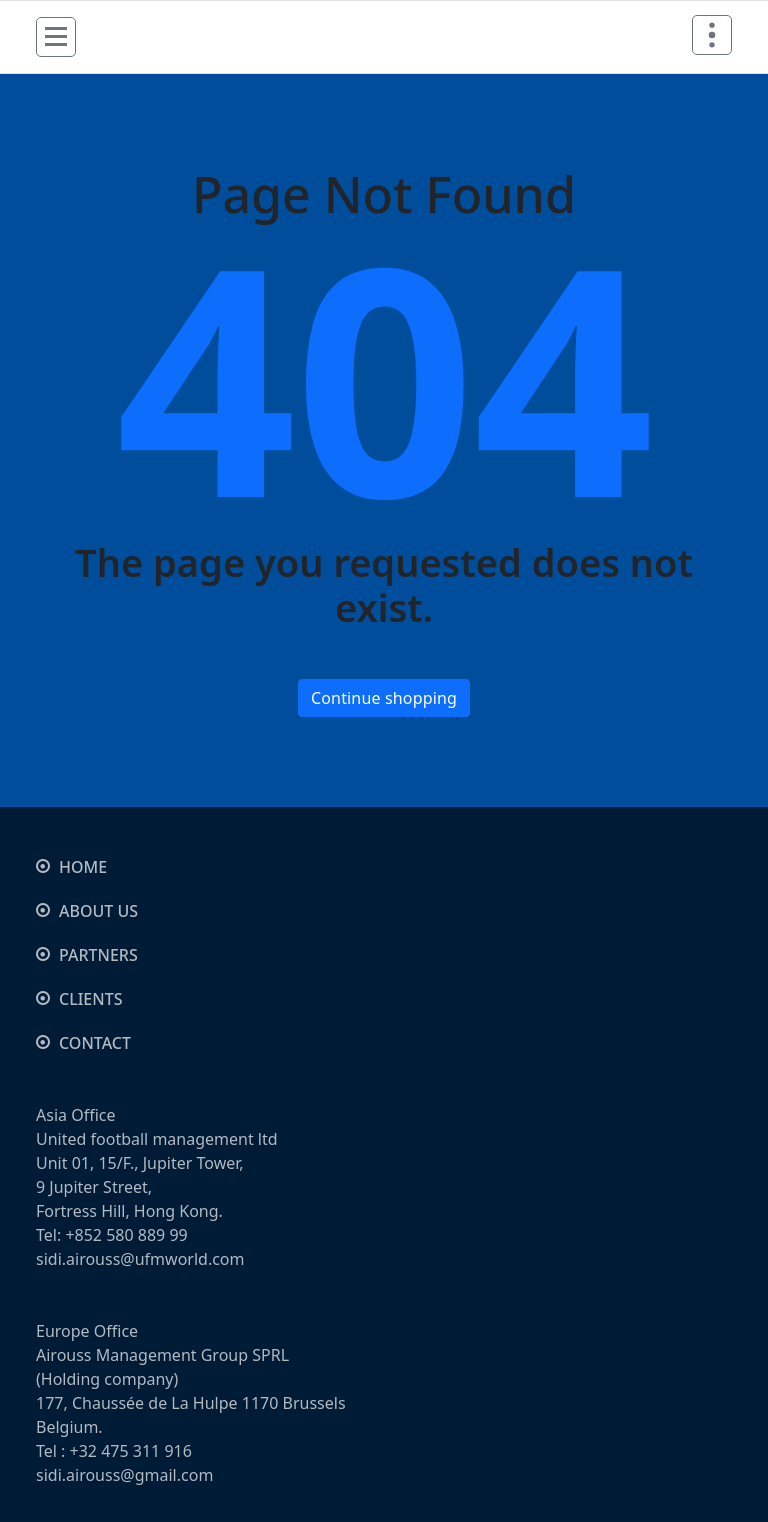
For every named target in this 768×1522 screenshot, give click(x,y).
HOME (83, 867)
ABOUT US (98, 911)
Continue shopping (384, 698)
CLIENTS (91, 999)
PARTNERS (98, 955)
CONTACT (95, 1043)
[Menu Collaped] (56, 37)
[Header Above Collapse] (712, 35)
